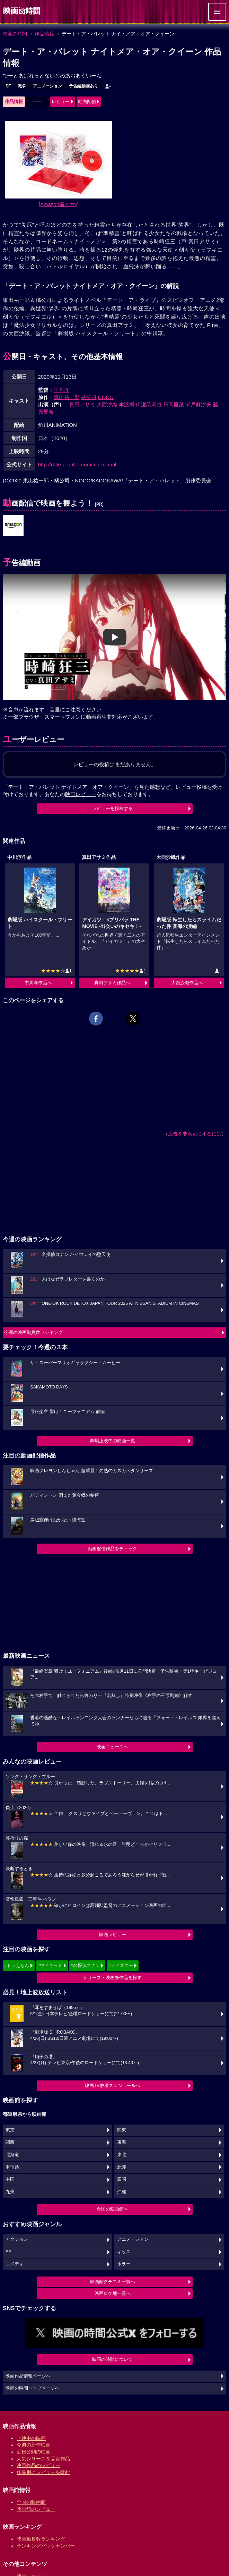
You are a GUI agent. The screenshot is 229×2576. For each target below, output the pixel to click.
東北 (121, 2154)
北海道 (12, 2154)
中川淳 (61, 390)
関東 (121, 2130)
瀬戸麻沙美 (198, 404)
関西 (10, 2142)
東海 (121, 2142)
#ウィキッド (49, 1965)
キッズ (124, 2251)
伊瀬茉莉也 (149, 404)
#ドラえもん (16, 1965)
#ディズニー (120, 1965)
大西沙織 (107, 404)
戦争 (22, 86)
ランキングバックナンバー (46, 2546)
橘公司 (89, 397)
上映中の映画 (31, 2438)
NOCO (106, 397)
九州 (10, 2191)
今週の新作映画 (34, 2445)
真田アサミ (82, 404)
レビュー (61, 101)
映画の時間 (15, 33)
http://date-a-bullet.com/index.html (77, 464)
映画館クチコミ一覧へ (112, 2281)
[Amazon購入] (59, 204)
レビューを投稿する (112, 808)
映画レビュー (112, 1934)
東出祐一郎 (67, 397)
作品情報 (44, 33)
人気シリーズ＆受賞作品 (43, 2458)
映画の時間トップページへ (33, 2388)
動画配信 (87, 101)
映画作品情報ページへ (28, 2376)
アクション (17, 2239)
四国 (121, 2179)
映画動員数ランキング (41, 2539)
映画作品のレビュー (38, 2465)
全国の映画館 (31, 2502)
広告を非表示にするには (194, 1134)
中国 (10, 2179)
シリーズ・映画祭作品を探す (112, 1977)
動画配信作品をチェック (112, 1548)
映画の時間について (112, 2359)
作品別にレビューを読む (43, 2472)
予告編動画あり (83, 86)
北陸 (121, 2167)
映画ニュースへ (112, 1746)
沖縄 (121, 2191)
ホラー (124, 2264)
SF (8, 86)
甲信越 (12, 2167)
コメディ (15, 2264)
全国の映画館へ (112, 2209)
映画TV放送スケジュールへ (112, 2085)
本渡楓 (126, 404)
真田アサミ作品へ (112, 982)
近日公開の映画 (34, 2452)
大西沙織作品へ (187, 982)
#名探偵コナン (85, 1965)
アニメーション (47, 86)
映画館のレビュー (36, 2509)
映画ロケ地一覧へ (113, 2293)
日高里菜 (173, 404)
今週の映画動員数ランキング (33, 1332)
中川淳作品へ (38, 982)
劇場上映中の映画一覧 (112, 1440)
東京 (10, 2130)
